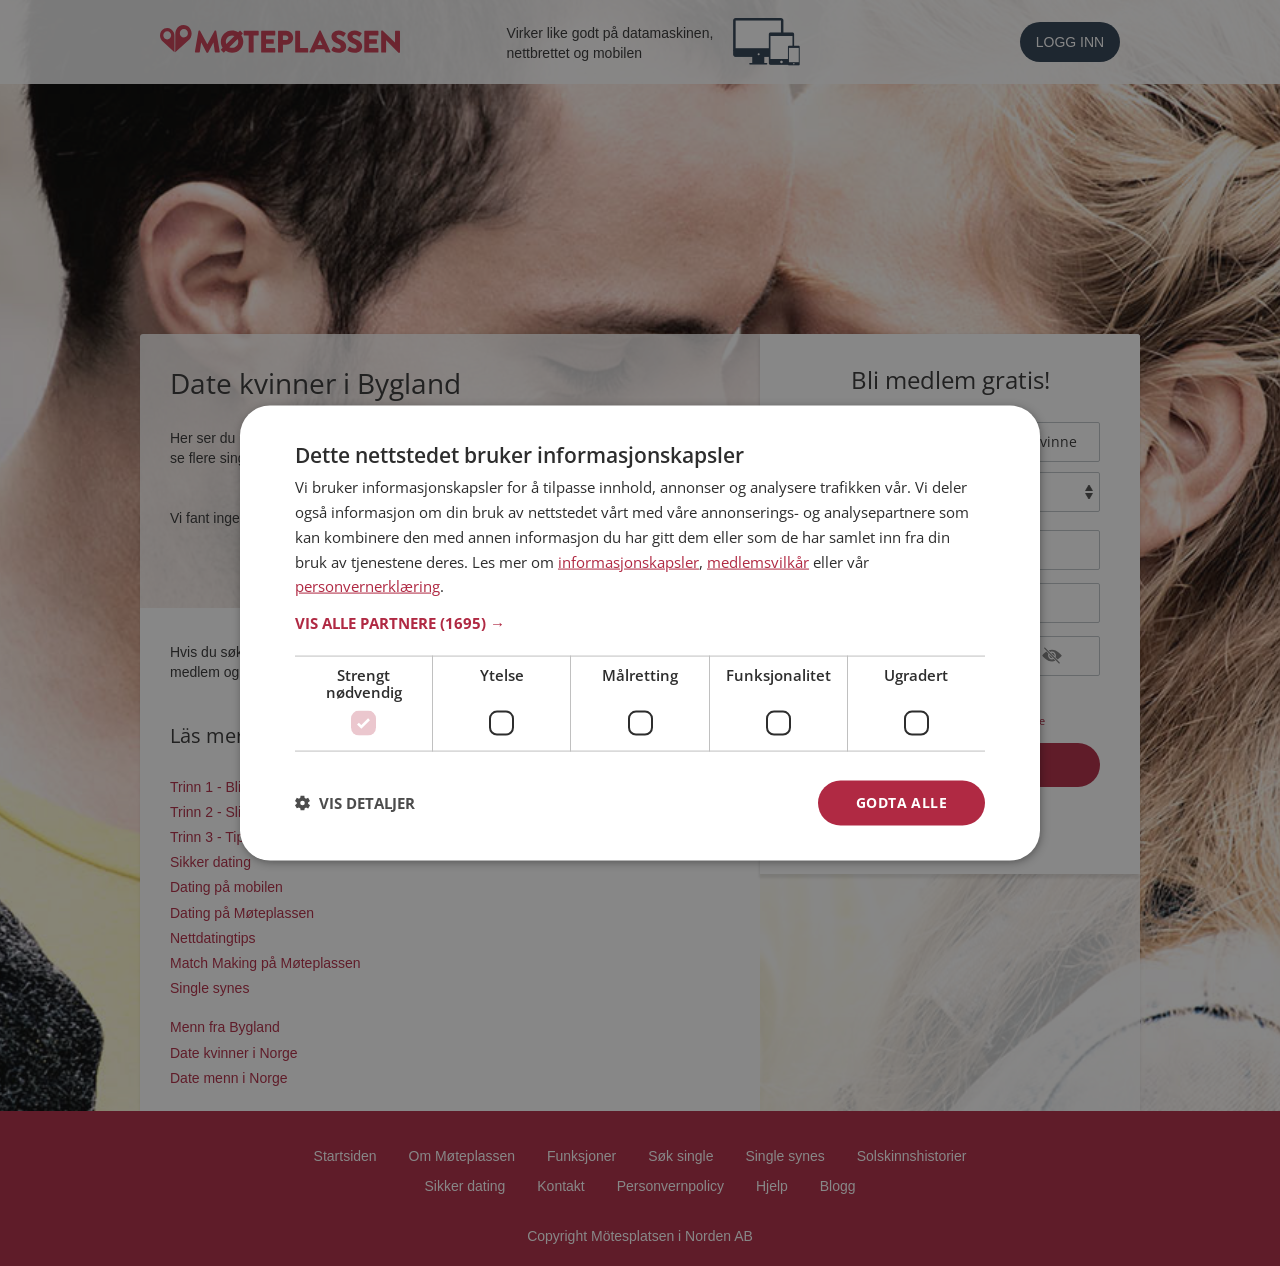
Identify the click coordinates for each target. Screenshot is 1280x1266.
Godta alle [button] (901, 802)
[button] (640, 623)
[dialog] (640, 633)
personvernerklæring (367, 586)
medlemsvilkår (758, 561)
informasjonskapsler (628, 561)
